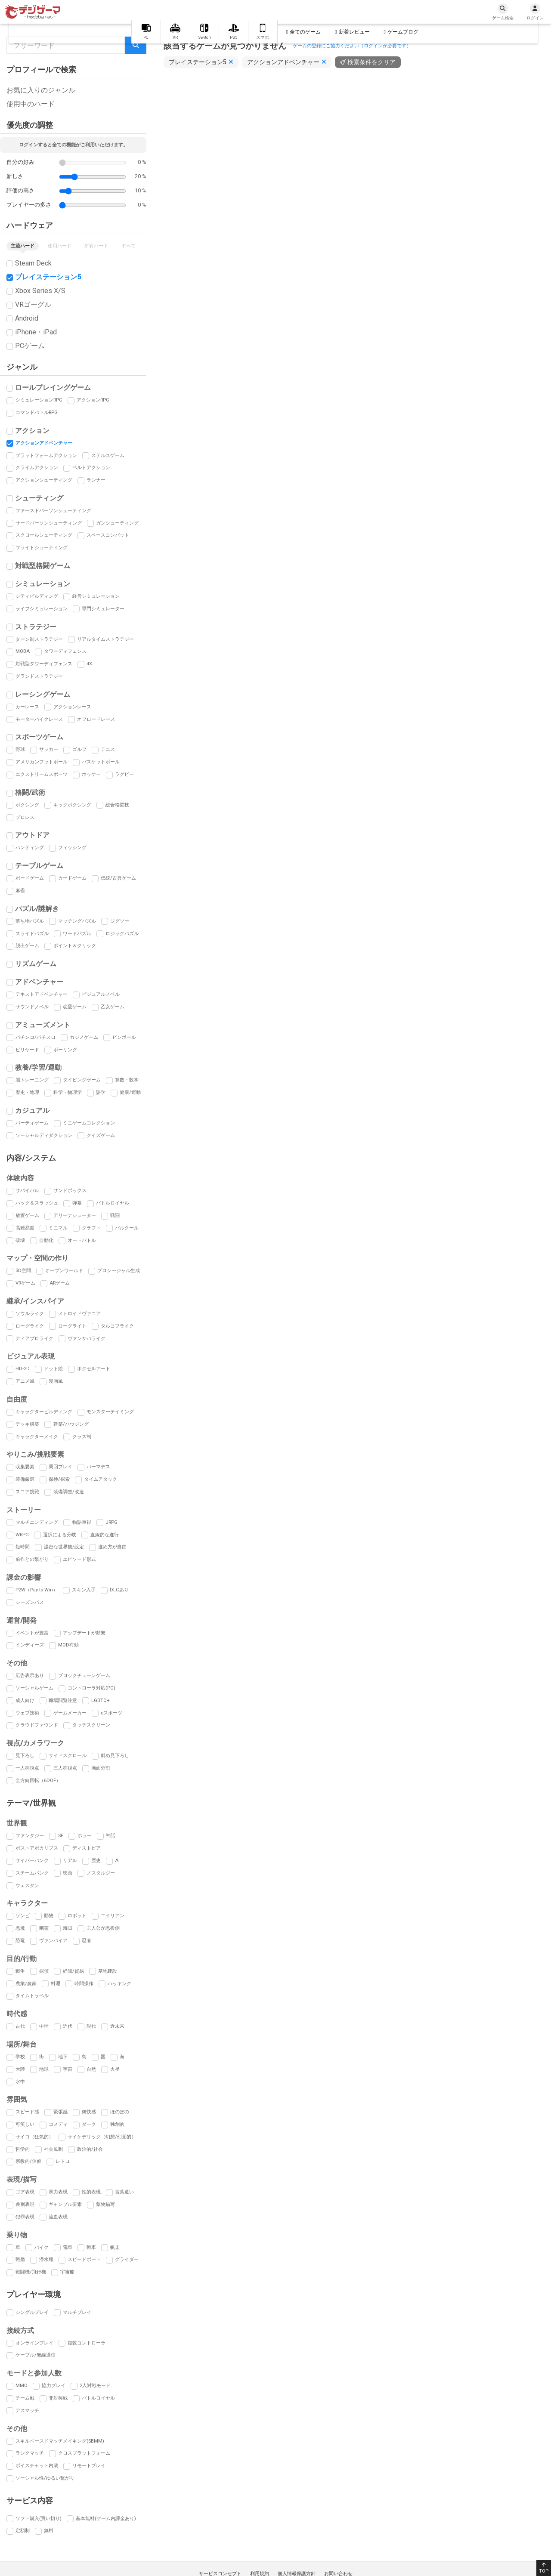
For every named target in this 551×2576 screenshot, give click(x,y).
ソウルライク (29, 1313)
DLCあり (119, 1590)
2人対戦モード (95, 2385)
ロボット (77, 1915)
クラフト (91, 1228)
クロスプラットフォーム (84, 2453)
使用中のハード (30, 104)
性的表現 (91, 2192)
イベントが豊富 (32, 1633)
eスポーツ (111, 1713)
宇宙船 (67, 2272)
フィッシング (72, 847)
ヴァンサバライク (86, 1338)
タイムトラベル (32, 1995)
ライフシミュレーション (41, 609)
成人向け (24, 1700)
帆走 (115, 2247)
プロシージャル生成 (118, 1270)
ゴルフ (79, 749)
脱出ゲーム (27, 945)
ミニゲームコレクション (89, 1123)
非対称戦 (58, 2398)
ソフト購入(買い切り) (38, 2518)
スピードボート (84, 2259)
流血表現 (58, 2217)
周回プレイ (60, 1467)
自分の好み (20, 162)
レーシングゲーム (42, 694)
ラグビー (124, 774)
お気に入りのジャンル (40, 90)
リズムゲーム (35, 964)
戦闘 (115, 1215)
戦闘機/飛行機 (30, 2272)
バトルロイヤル (112, 1203)
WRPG (22, 1535)
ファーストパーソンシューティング (53, 510)
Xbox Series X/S (40, 291)
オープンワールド (64, 1270)
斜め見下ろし (115, 1755)
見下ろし (24, 1755)
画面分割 (100, 1768)
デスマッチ (27, 2410)
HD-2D (22, 1368)
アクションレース (72, 707)
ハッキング (119, 1983)
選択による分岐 (59, 1535)
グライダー (127, 2259)
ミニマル (58, 1228)
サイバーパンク (32, 1860)
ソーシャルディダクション (43, 1135)
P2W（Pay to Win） (36, 1590)
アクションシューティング (43, 480)
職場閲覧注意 (63, 1700)
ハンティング (29, 847)
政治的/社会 (90, 2149)
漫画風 (56, 1381)
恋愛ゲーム (75, 1007)
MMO (21, 2385)
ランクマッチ (29, 2453)
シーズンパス (29, 1602)
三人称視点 (65, 1768)
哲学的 (22, 2149)
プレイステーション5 (48, 277)
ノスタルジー (101, 1873)
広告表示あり (29, 1675)
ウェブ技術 (27, 1713)
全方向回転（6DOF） (38, 1780)
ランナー (96, 480)
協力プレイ (53, 2385)
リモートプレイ (88, 2465)
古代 (20, 2026)
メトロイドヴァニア (79, 1313)
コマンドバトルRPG (36, 412)
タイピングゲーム (82, 1080)
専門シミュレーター (103, 609)
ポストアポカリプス (36, 1848)
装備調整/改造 (68, 1492)
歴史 (96, 1860)
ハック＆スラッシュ (36, 1203)
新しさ (14, 176)
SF (60, 1835)
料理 (55, 1983)
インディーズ (29, 1645)
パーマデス (98, 1467)
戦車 (91, 2247)
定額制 (22, 2530)
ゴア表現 (24, 2192)
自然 (91, 2069)
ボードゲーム (29, 878)
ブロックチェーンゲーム (84, 1675)
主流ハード (22, 246)
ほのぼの (119, 2112)
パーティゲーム (32, 1123)
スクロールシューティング (43, 535)
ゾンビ (22, 1915)
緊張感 (60, 2112)
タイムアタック (100, 1479)
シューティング (39, 498)
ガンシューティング (117, 523)
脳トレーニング (32, 1080)
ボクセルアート (93, 1368)
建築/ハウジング (71, 1424)
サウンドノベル (32, 1007)
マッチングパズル (77, 921)
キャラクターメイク (36, 1436)
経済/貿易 (73, 1971)
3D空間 (23, 1270)
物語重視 (81, 1522)
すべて (128, 246)
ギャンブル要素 (65, 2204)
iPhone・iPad (36, 332)
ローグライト (72, 1326)
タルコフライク (117, 1326)
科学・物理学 (67, 1092)
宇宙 (67, 2069)
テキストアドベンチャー (41, 994)
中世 (44, 2026)
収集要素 (24, 1467)
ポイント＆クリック (74, 945)
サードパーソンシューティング (48, 523)
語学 (100, 1092)
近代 (67, 2026)
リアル (70, 1860)
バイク (41, 2247)
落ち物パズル (29, 921)
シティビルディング (36, 596)
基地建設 (107, 1971)
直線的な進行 (104, 1535)
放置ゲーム (27, 1215)
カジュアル (32, 1110)
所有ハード (96, 246)
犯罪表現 (24, 2217)
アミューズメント (42, 1025)
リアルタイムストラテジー (105, 639)
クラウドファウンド (36, 1725)
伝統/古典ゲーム (118, 878)
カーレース (27, 707)
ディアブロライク (34, 1338)
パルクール (127, 1228)
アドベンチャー (39, 982)
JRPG (111, 1522)
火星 (115, 2069)
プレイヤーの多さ (28, 204)
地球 (44, 2069)
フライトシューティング (41, 547)
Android (26, 318)
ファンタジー (29, 1835)
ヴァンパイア (53, 1940)
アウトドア (32, 835)
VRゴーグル (33, 304)
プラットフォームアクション (46, 455)
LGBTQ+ (100, 1700)
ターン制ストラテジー (39, 639)
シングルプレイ (32, 2312)
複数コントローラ (86, 2343)
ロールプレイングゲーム (53, 387)
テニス (108, 749)
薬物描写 (105, 2204)
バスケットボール (101, 762)
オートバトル (82, 1240)
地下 (63, 2057)
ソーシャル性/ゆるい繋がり (44, 2478)
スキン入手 (84, 1590)
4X (89, 664)
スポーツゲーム (39, 737)
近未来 (117, 2026)
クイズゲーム (101, 1135)
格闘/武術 (30, 792)
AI (117, 1860)
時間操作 (83, 1983)
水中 (20, 2082)
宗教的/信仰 (28, 2161)
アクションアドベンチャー (43, 443)
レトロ (63, 2161)
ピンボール (124, 1037)
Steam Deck (33, 263)
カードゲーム (72, 878)
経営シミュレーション (96, 596)
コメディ (58, 2124)
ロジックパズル (122, 933)
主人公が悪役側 (103, 1928)
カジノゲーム (84, 1037)
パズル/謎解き (37, 909)
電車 (67, 2247)
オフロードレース (96, 719)
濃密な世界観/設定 (64, 1547)
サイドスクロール (68, 1755)
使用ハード (59, 246)
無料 (48, 2530)
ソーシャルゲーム (34, 1688)
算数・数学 (127, 1080)
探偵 (44, 1971)
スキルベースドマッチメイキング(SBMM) (59, 2441)
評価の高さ (20, 190)
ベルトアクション (91, 467)
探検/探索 (59, 1479)
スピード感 (27, 2112)
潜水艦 (46, 2259)
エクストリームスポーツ (41, 774)
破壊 (20, 1240)
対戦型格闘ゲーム (42, 566)
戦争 (20, 1971)
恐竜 (20, 1940)
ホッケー (91, 774)
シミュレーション (42, 584)
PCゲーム (30, 346)
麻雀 (20, 890)
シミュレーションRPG (38, 400)
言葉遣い (124, 2192)
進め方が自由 (112, 1547)
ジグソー (119, 921)
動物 (48, 1915)
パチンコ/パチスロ (35, 1037)
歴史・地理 (27, 1092)
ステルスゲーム (107, 455)
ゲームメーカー (70, 1713)
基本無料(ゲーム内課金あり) (106, 2518)
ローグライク (29, 1326)
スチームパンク (32, 1873)
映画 (67, 1873)
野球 (20, 749)
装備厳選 (24, 1479)
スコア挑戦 (27, 1492)
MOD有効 (68, 1645)
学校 (20, 2057)
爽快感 (89, 2112)
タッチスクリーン (91, 1725)
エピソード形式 (79, 1559)
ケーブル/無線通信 (35, 2355)
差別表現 (24, 2204)
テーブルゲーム (39, 866)
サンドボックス (70, 1190)
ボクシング (27, 805)
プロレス (24, 817)
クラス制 (81, 1436)
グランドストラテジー (39, 676)
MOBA (22, 651)
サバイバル (27, 1190)
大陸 (20, 2069)
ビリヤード (27, 1050)
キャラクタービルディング (43, 1412)
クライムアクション (36, 467)
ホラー (84, 1835)
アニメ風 (24, 1381)
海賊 (67, 1928)
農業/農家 (26, 1983)
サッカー (48, 749)
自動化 (46, 1240)
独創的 (117, 2124)
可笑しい (24, 2124)
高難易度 (24, 1228)
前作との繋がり (32, 1559)
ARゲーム (60, 1283)
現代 (91, 2026)
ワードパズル (77, 933)
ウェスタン (27, 1885)
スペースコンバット (108, 535)
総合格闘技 (117, 805)
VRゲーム (25, 1283)
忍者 (86, 1940)
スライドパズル (32, 933)
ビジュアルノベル (101, 994)
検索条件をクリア (371, 62)
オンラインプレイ (34, 2343)
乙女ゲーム (112, 1007)
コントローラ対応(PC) (91, 1688)
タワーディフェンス (65, 651)
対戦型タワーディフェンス (43, 664)
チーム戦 (24, 2398)
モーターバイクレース (39, 719)
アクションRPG (93, 400)
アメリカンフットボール (41, 762)
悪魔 (20, 1928)
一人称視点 (27, 1768)
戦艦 (20, 2259)
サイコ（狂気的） (34, 2137)
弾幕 (77, 1203)
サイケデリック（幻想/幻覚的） (102, 2137)
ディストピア (86, 1848)
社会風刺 (53, 2149)
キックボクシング (72, 805)
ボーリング (65, 1050)
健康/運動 (130, 1092)
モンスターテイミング (110, 1412)
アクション (32, 430)
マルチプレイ (77, 2312)
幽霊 (44, 1928)
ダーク (89, 2124)
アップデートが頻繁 (84, 1633)
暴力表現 (58, 2192)
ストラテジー (35, 627)
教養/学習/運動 (38, 1067)
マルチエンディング (36, 1522)
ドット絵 (53, 1368)
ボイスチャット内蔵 (36, 2465)
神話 (110, 1835)
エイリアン (112, 1915)
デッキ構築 (27, 1424)
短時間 (22, 1547)
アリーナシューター (74, 1215)
